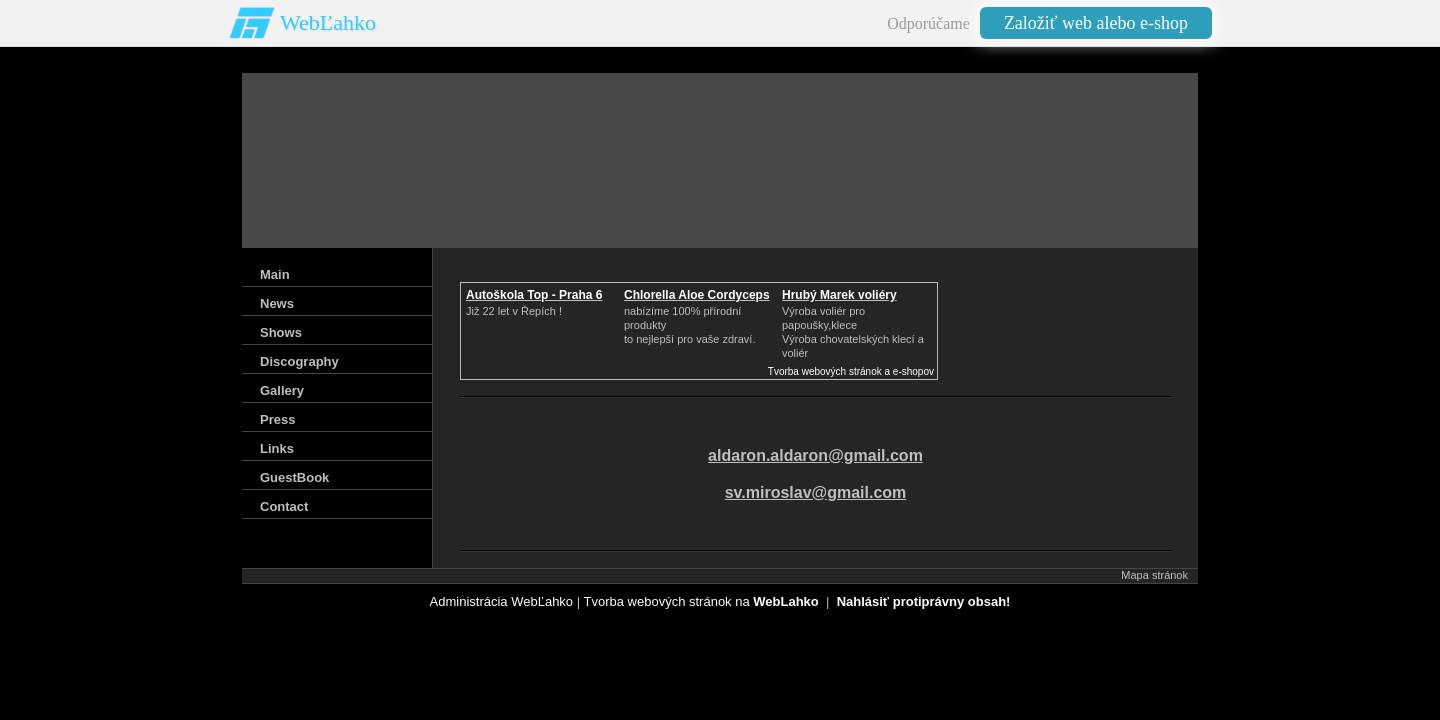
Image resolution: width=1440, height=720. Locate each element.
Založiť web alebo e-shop (1096, 23)
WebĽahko (328, 22)
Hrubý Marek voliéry (839, 295)
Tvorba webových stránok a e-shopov (851, 371)
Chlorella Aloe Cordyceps (697, 295)
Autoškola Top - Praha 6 (534, 295)
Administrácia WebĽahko (502, 601)
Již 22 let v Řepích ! (514, 311)
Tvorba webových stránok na (700, 601)
